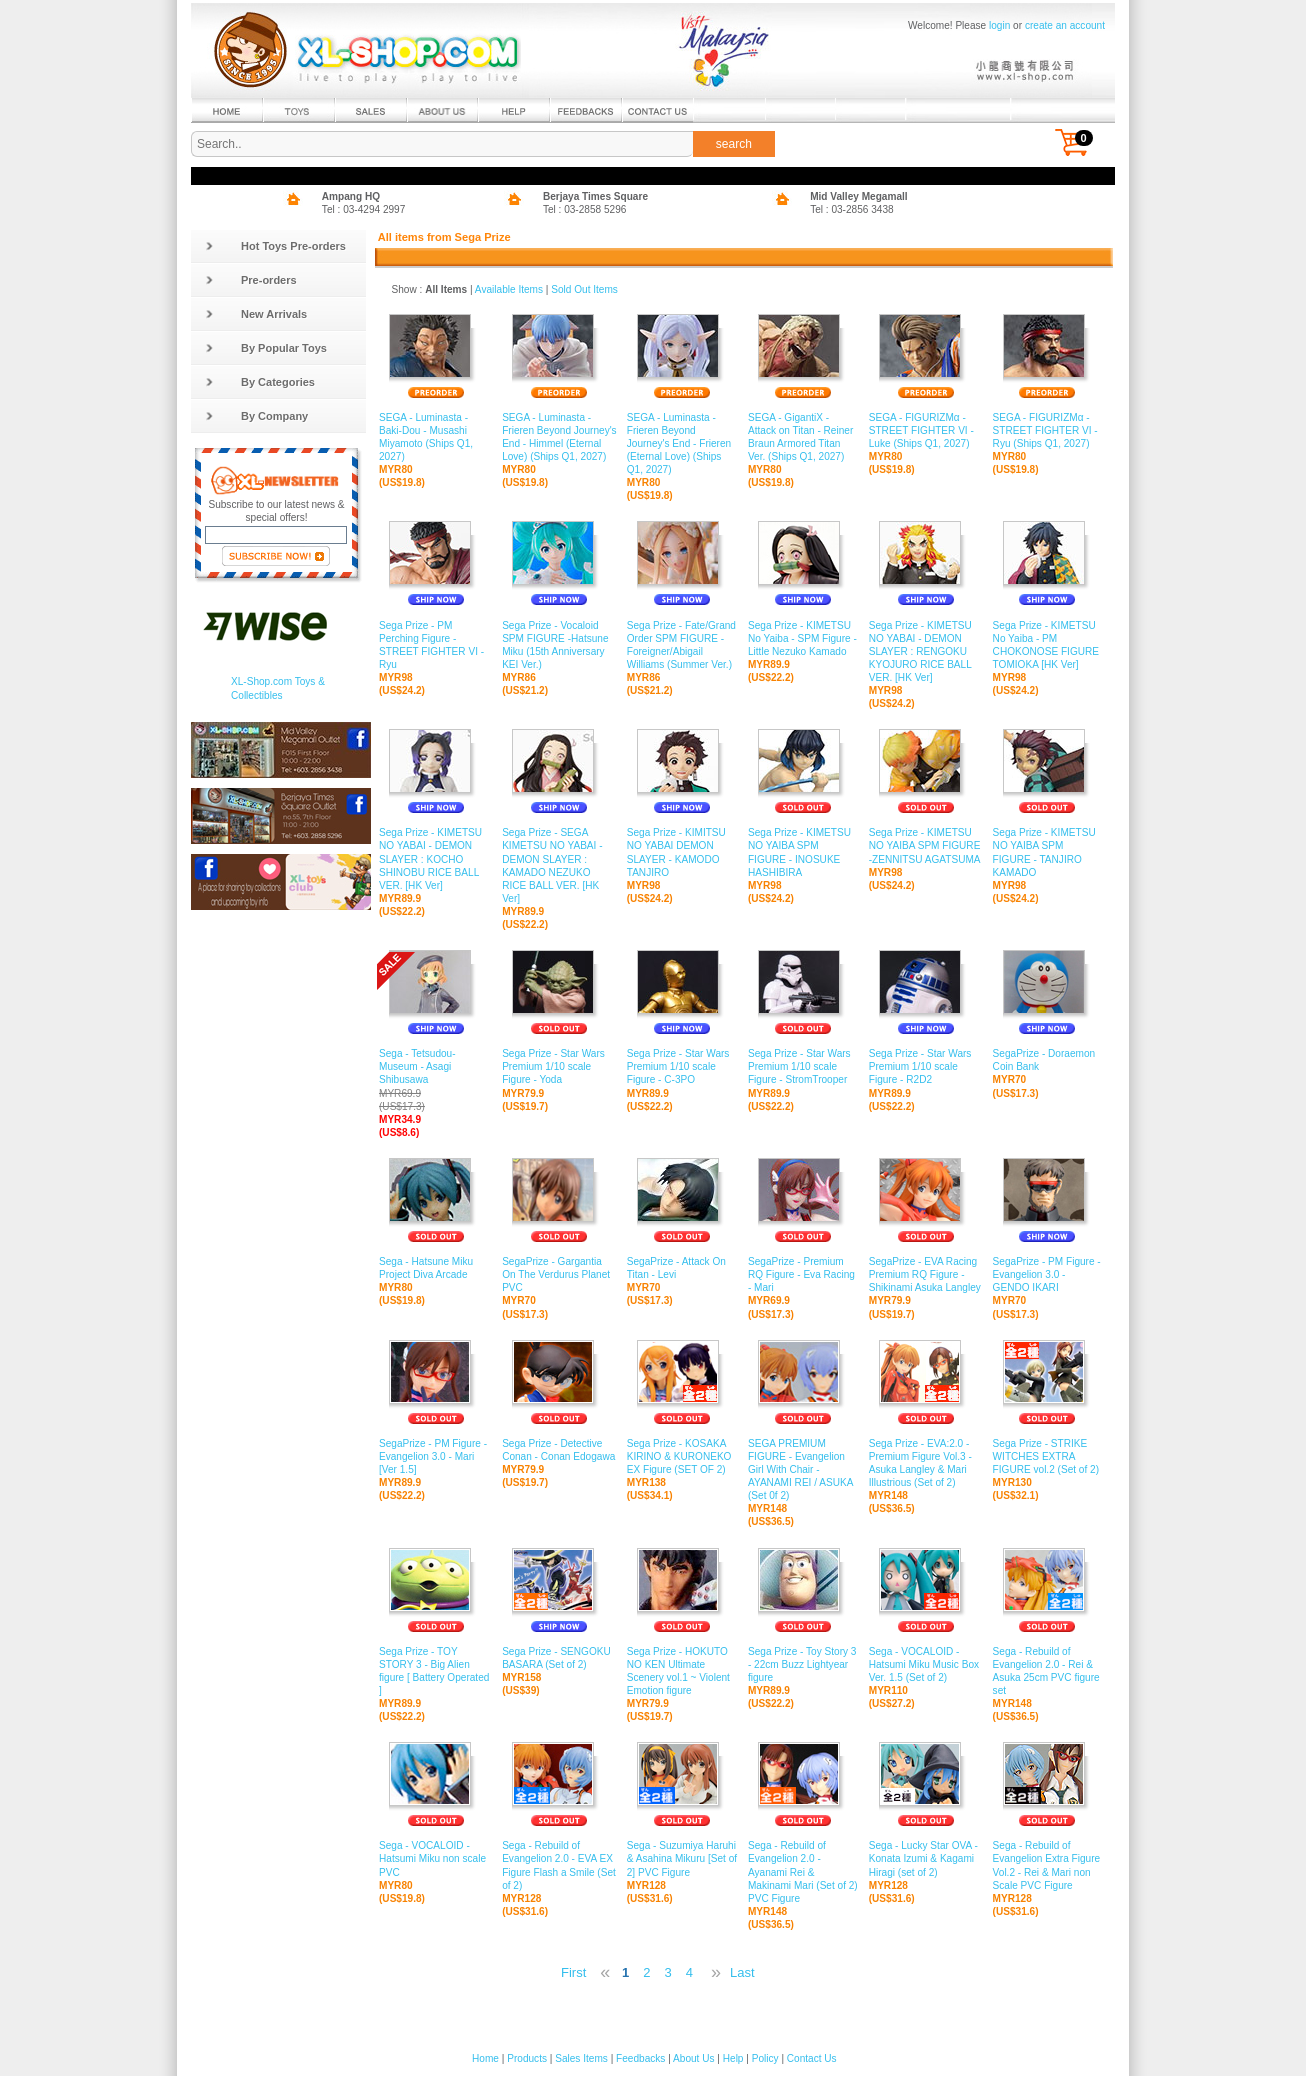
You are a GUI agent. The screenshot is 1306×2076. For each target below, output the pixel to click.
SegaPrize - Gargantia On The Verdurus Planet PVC (559, 1275)
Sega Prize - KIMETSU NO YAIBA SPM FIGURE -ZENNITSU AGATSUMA (926, 846)
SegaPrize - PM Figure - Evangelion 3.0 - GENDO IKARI (1047, 1275)
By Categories (260, 382)
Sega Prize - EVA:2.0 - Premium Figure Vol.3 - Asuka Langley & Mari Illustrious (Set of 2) (926, 1464)
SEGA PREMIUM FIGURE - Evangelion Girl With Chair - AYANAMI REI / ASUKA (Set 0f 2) (803, 1470)
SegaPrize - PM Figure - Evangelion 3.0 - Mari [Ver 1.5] (435, 1457)
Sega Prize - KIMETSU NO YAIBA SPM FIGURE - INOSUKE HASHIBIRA (803, 853)
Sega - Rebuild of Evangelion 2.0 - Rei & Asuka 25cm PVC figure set (1047, 1672)
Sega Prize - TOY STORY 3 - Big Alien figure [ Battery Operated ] (435, 1672)
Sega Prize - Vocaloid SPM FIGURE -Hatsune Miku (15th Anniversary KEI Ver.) (559, 645)
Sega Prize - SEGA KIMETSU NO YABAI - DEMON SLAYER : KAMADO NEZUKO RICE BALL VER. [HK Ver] (559, 866)
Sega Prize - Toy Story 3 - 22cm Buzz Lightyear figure (803, 1665)
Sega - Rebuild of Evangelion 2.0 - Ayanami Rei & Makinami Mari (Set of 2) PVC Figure (803, 1872)
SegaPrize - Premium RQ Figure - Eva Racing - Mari (803, 1275)
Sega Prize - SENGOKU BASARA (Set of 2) (559, 1658)
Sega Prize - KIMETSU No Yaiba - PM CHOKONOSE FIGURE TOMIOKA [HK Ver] (1047, 645)
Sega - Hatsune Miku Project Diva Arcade (435, 1268)
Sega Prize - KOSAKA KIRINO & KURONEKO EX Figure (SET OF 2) (682, 1457)
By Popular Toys (266, 348)
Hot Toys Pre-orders (275, 246)
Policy (765, 2058)
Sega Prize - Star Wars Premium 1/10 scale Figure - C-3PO (682, 1067)
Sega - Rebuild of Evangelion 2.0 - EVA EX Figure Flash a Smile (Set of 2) (559, 1866)
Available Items (509, 289)
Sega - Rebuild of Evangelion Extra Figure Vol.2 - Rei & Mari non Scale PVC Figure (1047, 1866)
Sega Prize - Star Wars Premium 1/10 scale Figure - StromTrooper (803, 1067)
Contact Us (812, 2058)
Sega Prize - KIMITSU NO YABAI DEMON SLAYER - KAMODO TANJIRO (682, 853)
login (999, 25)
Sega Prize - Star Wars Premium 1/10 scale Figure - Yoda (559, 1067)
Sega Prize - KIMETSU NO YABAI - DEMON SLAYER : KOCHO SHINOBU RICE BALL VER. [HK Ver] (435, 859)
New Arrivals (256, 314)
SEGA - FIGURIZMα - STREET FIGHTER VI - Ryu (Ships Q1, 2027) (1047, 431)
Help (733, 2058)
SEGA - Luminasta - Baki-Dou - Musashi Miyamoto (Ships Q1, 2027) (435, 438)
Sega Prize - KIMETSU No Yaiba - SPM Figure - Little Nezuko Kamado (803, 638)
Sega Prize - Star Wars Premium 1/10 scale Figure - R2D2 (926, 1067)
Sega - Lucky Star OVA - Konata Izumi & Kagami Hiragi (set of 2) (926, 1859)
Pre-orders (251, 280)
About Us (693, 2058)
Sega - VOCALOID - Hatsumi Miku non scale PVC (435, 1859)
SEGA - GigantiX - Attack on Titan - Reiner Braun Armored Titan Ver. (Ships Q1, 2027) (803, 438)
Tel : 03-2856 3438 (852, 209)
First (573, 1972)
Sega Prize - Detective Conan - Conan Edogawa (559, 1450)
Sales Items (581, 2058)
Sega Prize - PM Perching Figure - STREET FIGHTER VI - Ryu (435, 645)
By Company (256, 416)
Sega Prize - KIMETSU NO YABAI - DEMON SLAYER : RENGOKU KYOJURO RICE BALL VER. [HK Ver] (926, 651)
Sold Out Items (584, 289)
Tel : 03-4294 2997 (364, 209)
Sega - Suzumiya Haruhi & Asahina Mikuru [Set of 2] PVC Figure (682, 1859)
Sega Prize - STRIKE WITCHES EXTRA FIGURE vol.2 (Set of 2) (1047, 1457)
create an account (1065, 25)
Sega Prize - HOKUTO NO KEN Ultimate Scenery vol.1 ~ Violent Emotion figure (682, 1672)
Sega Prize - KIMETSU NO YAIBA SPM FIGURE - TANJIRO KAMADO (1047, 853)
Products (527, 2058)
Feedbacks (640, 2058)
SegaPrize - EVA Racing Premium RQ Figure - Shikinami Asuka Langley (926, 1275)
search (734, 144)
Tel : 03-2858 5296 (585, 209)
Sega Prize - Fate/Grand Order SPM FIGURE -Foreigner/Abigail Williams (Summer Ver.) (682, 645)
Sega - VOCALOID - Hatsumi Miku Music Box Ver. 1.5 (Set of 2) (926, 1665)
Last (742, 1972)
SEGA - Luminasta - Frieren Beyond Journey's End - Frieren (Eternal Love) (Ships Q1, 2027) (682, 444)
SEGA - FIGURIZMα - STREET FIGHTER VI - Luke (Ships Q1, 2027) (926, 431)
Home (485, 2058)
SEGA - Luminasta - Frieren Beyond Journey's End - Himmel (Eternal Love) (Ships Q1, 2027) (559, 438)
